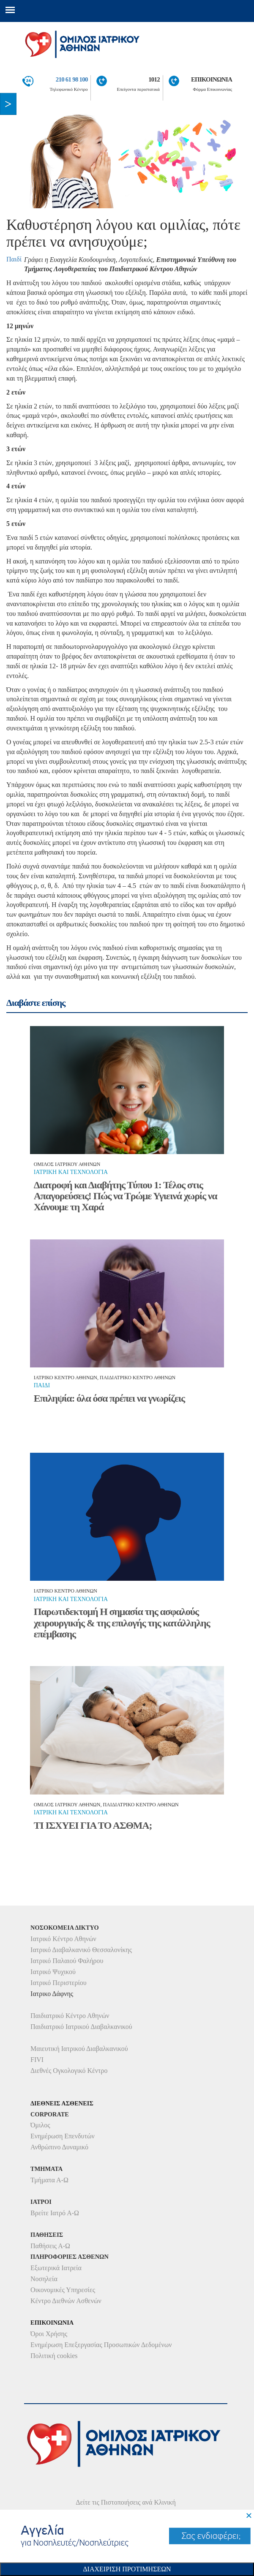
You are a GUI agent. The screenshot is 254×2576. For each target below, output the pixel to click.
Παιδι (42, 1385)
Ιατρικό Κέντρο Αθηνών (63, 1938)
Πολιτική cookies (53, 2355)
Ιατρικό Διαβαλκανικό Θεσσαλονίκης (81, 1949)
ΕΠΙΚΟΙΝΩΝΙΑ (211, 79)
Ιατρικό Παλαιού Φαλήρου (66, 1960)
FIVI (37, 2059)
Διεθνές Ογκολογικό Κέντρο (68, 2070)
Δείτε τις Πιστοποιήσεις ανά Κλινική (126, 2502)
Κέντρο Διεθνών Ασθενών (65, 2300)
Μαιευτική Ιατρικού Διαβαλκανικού (79, 2048)
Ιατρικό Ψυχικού (53, 1971)
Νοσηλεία (43, 2278)
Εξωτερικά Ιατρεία (56, 2267)
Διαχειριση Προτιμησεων (127, 2569)
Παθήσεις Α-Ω (50, 2245)
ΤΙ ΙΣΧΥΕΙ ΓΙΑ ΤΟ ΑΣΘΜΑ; (93, 1825)
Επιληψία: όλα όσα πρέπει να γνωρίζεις (109, 1398)
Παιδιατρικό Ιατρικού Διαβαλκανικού (81, 2026)
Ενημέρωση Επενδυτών (62, 2136)
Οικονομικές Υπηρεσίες (62, 2289)
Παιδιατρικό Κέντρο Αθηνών (69, 2015)
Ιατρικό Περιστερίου (58, 1982)
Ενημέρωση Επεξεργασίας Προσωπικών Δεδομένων (101, 2344)
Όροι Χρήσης (48, 2333)
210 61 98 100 (72, 79)
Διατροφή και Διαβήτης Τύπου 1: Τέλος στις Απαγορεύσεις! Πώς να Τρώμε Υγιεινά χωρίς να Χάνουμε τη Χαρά (125, 1196)
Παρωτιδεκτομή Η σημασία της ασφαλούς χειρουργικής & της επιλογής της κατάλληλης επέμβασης (122, 1622)
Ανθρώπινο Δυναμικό (59, 2147)
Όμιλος (40, 2125)
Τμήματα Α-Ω (49, 2180)
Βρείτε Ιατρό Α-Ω (54, 2213)
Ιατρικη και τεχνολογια (71, 1172)
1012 (154, 79)
